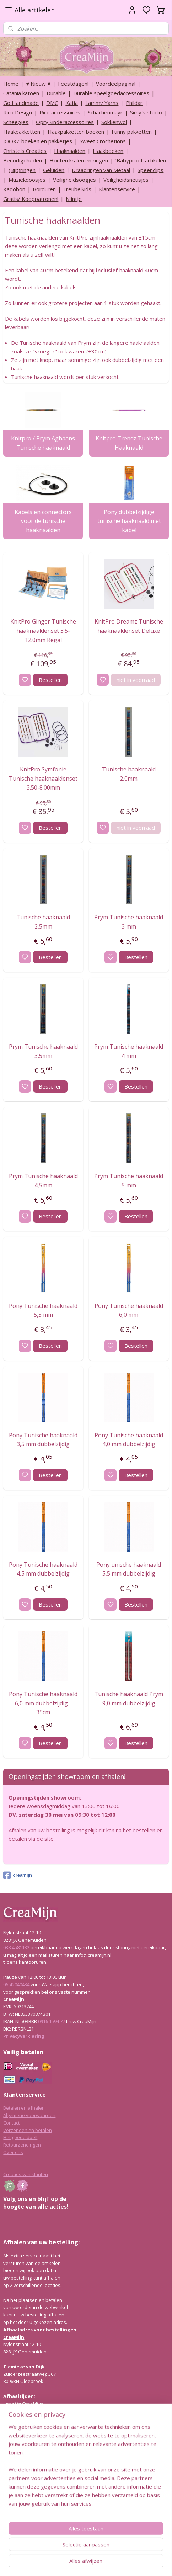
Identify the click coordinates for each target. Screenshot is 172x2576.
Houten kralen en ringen (78, 160)
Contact (11, 2123)
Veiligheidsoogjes (74, 179)
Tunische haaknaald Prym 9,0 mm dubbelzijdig (128, 1698)
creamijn (17, 1875)
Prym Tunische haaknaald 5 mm (128, 1180)
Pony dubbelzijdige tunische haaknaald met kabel (129, 521)
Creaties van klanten (25, 2174)
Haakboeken (108, 150)
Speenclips (150, 169)
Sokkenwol (114, 121)
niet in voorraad (136, 679)
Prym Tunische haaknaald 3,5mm (43, 1051)
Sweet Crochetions (103, 141)
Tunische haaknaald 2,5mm (43, 921)
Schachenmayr (105, 112)
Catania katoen (21, 93)
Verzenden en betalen (27, 2130)
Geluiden (53, 169)
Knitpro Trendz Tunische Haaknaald (129, 442)
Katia (71, 102)
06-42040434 (16, 1984)
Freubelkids (77, 189)
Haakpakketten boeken (76, 131)
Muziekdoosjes (27, 179)
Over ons (13, 2152)
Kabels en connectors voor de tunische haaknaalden (43, 521)
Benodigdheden (22, 160)
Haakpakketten (21, 131)
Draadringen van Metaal (101, 169)
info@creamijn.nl (56, 2526)
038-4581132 (16, 1947)
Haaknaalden (69, 150)
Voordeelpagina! (115, 83)
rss (120, 2563)
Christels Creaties (25, 150)
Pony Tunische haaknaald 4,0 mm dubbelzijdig (129, 1439)
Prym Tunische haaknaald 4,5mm (43, 1180)
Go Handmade (21, 102)
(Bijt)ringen (22, 169)
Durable (56, 93)
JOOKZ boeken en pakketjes (37, 141)
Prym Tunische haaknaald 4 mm (128, 1051)
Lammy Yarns (101, 102)
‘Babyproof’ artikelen (140, 160)
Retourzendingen (22, 2145)
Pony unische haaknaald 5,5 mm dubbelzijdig (128, 1569)
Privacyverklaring (23, 2036)
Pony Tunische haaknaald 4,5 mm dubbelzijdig (43, 1569)
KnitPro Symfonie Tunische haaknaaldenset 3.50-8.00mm (43, 778)
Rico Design (17, 112)
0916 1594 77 (51, 2021)
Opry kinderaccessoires (65, 121)
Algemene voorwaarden (29, 2115)
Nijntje (74, 198)
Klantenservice (117, 189)
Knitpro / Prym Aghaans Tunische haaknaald (43, 442)
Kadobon (14, 189)
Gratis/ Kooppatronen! (30, 198)
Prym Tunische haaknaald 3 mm (128, 921)
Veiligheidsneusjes (126, 179)
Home (10, 83)
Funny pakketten (132, 131)
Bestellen (50, 679)
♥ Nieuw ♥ (38, 83)
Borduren (44, 189)
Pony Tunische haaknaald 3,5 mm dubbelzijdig (43, 1439)
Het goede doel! (20, 2137)
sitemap (105, 2563)
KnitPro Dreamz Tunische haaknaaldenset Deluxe (129, 626)
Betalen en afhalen (24, 2108)
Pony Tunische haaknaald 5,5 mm (43, 1310)
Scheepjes (15, 121)
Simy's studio (146, 112)
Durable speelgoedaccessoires (111, 93)
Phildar (134, 102)
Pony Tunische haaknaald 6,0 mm (129, 1310)
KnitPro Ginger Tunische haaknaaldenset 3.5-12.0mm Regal (43, 630)
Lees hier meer (19, 2475)
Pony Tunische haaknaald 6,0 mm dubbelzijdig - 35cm (43, 1703)
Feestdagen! (73, 83)
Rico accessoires (59, 112)
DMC (52, 102)
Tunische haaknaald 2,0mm (129, 773)
